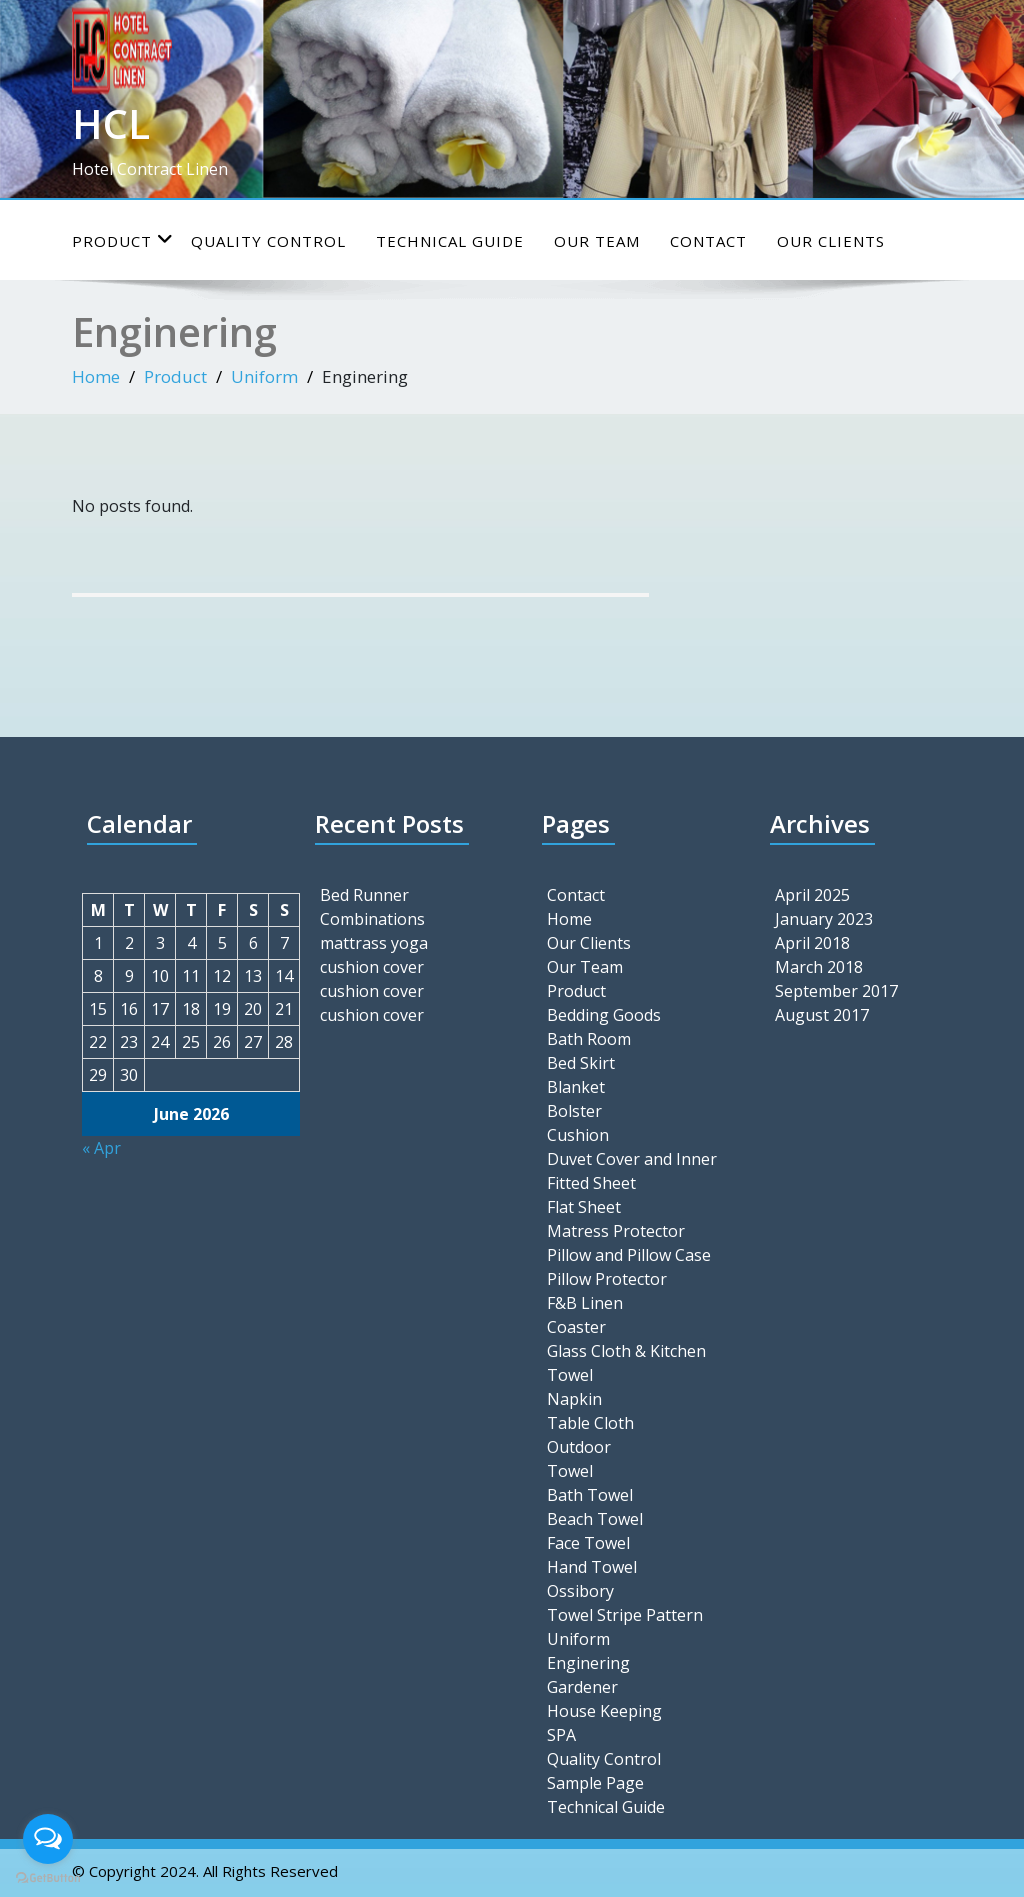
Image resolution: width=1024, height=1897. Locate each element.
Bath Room (589, 1039)
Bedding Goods (604, 1015)
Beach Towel (595, 1519)
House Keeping (604, 1711)
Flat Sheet (584, 1207)
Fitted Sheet (591, 1183)
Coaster (576, 1327)
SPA (561, 1735)
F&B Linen (585, 1303)
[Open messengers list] (48, 1839)
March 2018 (819, 967)
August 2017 (822, 1015)
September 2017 (836, 991)
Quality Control (268, 241)
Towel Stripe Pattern (625, 1615)
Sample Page (595, 1783)
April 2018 (812, 943)
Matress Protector (616, 1231)
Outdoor (579, 1447)
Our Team (597, 241)
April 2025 (812, 895)
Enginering (588, 1663)
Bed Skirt (581, 1063)
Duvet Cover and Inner (632, 1159)
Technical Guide (450, 241)
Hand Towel (592, 1567)
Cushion (578, 1135)
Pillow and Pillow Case (629, 1255)
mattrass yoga (374, 943)
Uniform (264, 376)
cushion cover (372, 967)
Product (123, 240)
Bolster (574, 1111)
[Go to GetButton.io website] (48, 1877)
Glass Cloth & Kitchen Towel (626, 1363)
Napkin (574, 1399)
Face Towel (588, 1543)
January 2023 (824, 919)
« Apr (101, 1148)
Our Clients (831, 241)
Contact (708, 241)
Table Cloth (590, 1423)
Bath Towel (590, 1495)
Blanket (576, 1087)
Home (96, 376)
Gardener (582, 1687)
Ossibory (580, 1591)
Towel (570, 1471)
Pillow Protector (607, 1279)
